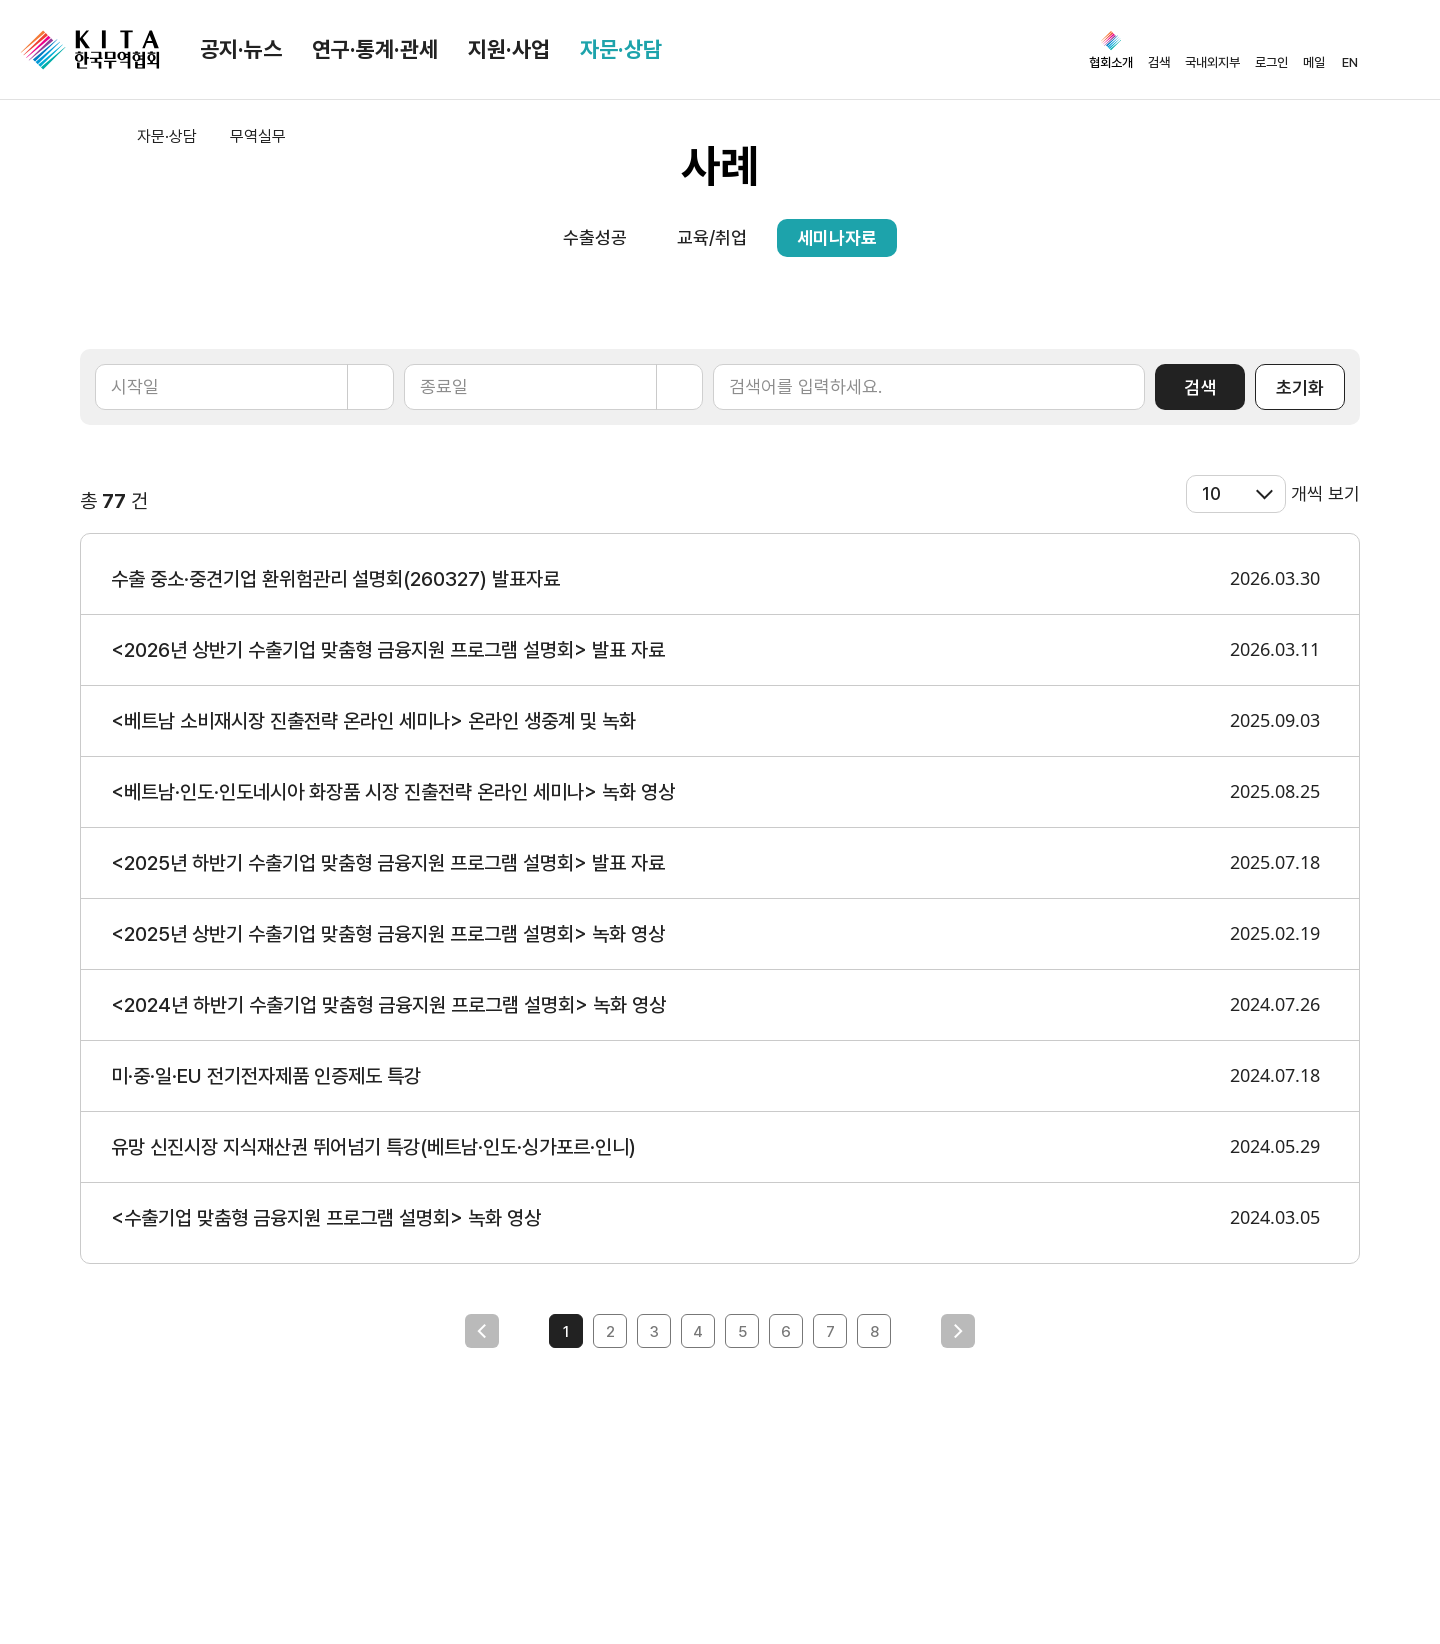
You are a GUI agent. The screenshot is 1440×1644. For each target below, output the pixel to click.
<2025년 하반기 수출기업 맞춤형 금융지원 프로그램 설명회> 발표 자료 (388, 863)
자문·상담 (621, 49)
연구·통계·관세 (375, 49)
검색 (1200, 387)
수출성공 (595, 237)
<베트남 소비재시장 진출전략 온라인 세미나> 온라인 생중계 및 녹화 (373, 721)
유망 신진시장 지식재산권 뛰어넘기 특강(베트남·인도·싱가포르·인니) (373, 1147)
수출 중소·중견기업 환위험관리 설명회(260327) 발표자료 (335, 579)
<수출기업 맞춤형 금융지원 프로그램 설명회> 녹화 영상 (326, 1218)
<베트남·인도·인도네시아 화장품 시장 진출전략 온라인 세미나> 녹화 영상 (393, 792)
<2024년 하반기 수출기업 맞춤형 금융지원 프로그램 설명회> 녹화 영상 (388, 1005)
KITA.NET (90, 50)
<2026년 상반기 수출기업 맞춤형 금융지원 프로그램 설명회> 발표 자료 (388, 650)
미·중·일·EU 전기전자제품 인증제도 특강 (266, 1076)
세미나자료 (837, 237)
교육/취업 (712, 237)
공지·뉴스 (241, 49)
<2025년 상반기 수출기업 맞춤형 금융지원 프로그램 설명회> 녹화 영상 (388, 934)
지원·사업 (509, 49)
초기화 (1300, 387)
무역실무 (258, 136)
